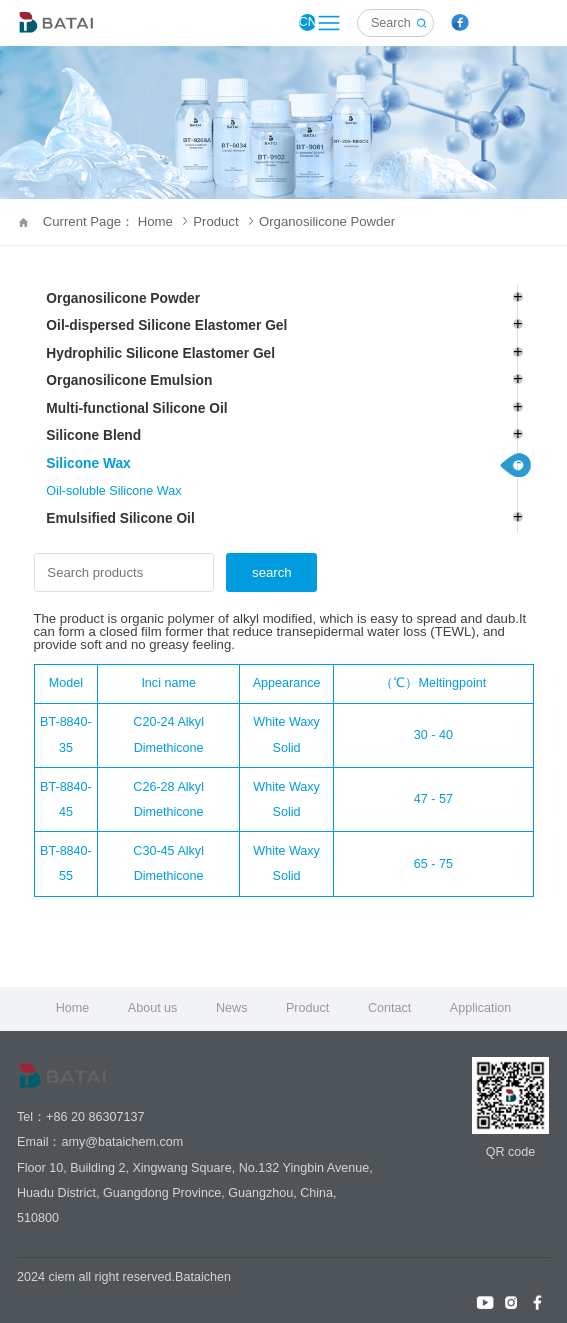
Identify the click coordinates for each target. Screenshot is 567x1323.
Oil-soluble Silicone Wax (113, 491)
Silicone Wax (88, 463)
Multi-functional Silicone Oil (136, 408)
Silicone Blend (93, 435)
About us (153, 1008)
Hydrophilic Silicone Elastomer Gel (160, 353)
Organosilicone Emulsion (129, 380)
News (231, 1008)
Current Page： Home (115, 221)
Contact (389, 1008)
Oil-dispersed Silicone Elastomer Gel (166, 325)
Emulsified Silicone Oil (120, 518)
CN (307, 22)
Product (222, 221)
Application (481, 1008)
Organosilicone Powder (327, 221)
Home (73, 1008)
